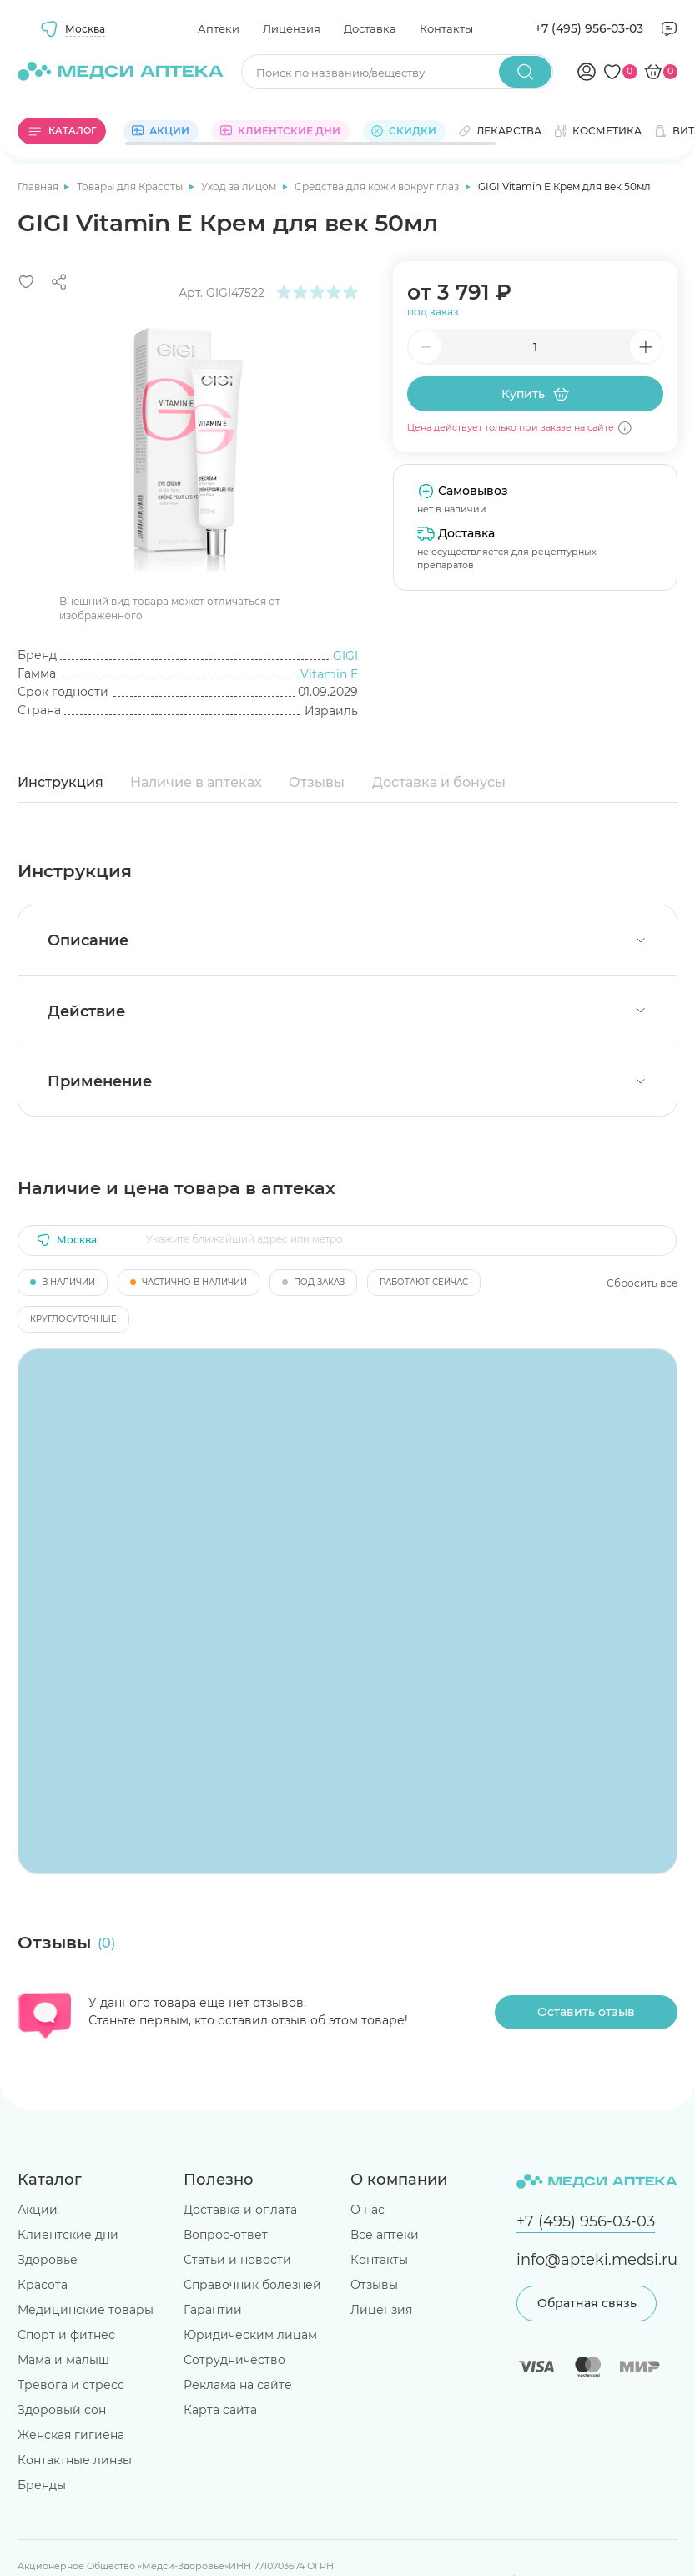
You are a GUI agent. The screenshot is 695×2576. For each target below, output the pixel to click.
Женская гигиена (71, 2434)
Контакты (446, 28)
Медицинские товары (86, 2309)
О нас (367, 2209)
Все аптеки (384, 2234)
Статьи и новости (237, 2259)
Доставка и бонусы (439, 782)
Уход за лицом (240, 186)
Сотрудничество (234, 2359)
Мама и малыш (63, 2359)
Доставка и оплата (240, 2209)
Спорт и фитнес (66, 2334)
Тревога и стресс (71, 2384)
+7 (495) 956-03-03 (589, 28)
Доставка (370, 28)
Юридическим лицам (250, 2334)
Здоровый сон (62, 2409)
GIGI (345, 655)
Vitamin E (329, 674)
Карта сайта (220, 2409)
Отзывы (317, 782)
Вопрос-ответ (226, 2234)
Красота (43, 2284)
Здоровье (48, 2259)
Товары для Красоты (131, 186)
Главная (39, 186)
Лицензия (291, 28)
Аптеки (218, 28)
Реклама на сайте (238, 2384)
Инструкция (60, 782)
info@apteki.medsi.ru (596, 2259)
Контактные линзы (75, 2460)
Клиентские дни (68, 2234)
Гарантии (213, 2309)
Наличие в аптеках (196, 782)
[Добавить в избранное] (26, 281)
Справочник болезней (252, 2284)
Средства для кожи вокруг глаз (378, 186)
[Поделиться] (59, 281)
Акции (38, 2209)
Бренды (42, 2485)
